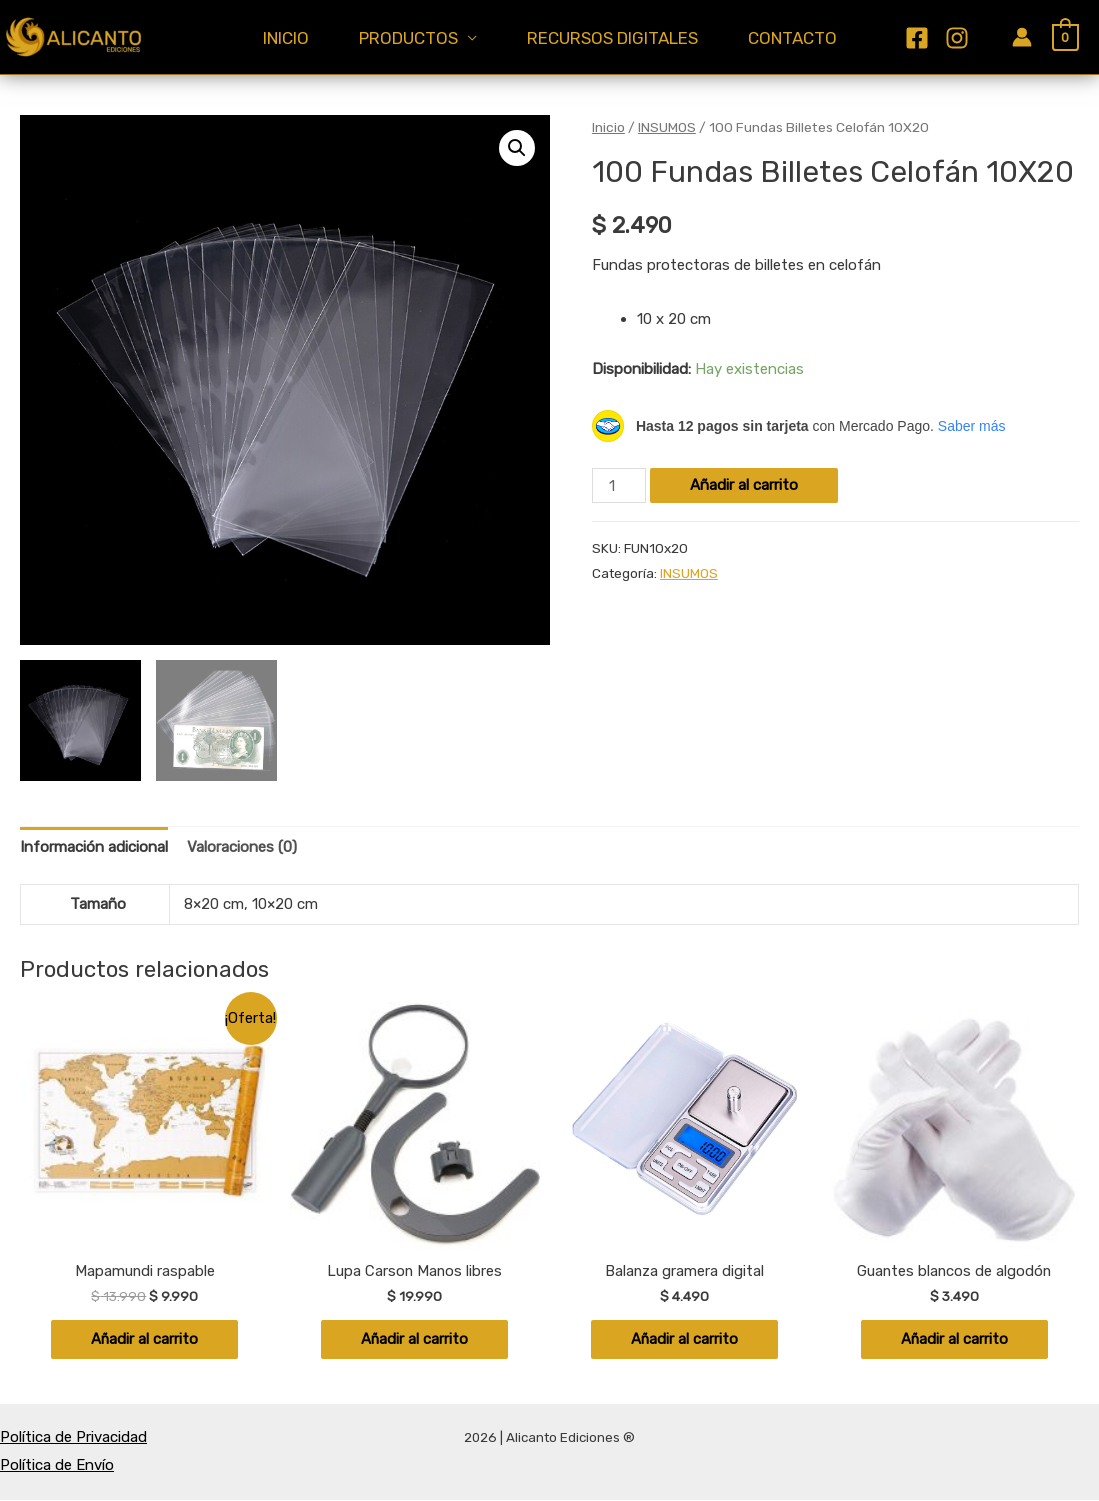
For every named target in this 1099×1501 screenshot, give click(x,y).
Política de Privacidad (73, 1438)
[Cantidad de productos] (619, 485)
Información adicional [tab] (94, 847)
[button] (517, 148)
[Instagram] (942, 53)
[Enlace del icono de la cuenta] (1022, 37)
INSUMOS (667, 127)
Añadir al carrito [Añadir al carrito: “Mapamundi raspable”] (145, 1340)
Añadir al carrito (744, 485)
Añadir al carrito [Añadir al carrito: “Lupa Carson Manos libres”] (415, 1340)
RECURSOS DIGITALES (617, 39)
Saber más (972, 426)
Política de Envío (57, 1466)
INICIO (271, 39)
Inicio (608, 127)
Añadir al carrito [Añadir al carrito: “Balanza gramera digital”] (684, 1340)
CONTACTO (807, 39)
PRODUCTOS (403, 39)
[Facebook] (937, 23)
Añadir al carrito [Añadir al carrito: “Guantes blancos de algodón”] (954, 1340)
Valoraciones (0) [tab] (242, 847)
